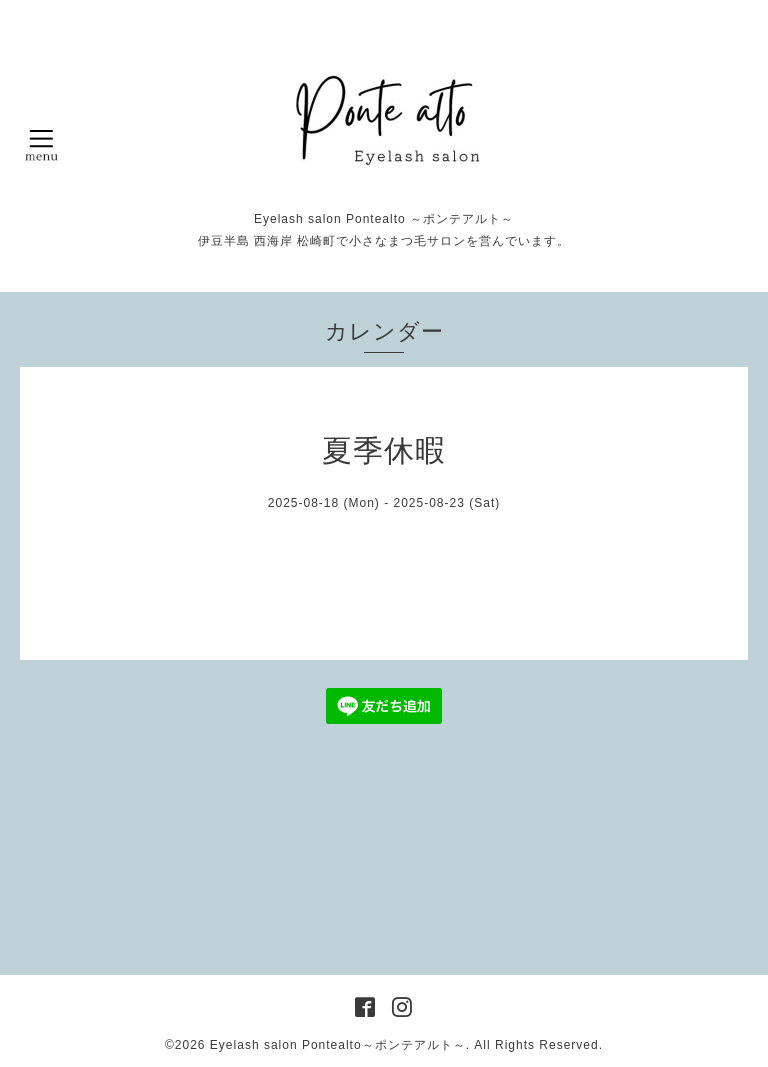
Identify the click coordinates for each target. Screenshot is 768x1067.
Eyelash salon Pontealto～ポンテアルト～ (338, 1045)
